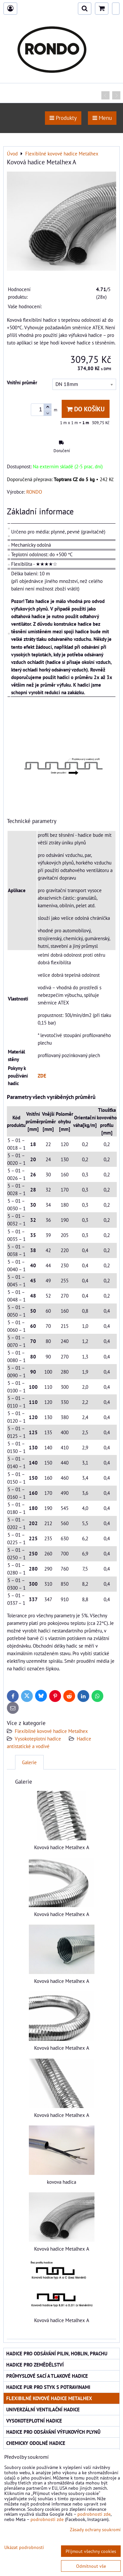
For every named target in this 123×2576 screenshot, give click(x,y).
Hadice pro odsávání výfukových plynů (53, 2431)
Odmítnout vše (91, 2566)
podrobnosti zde (94, 2514)
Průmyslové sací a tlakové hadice (47, 2375)
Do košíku (86, 409)
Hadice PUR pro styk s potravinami (48, 2387)
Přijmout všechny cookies (91, 2551)
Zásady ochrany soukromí (95, 2529)
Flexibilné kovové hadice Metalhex (51, 1731)
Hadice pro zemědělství (35, 2364)
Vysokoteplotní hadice (38, 1738)
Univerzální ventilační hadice (43, 2409)
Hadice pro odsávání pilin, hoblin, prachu (56, 2353)
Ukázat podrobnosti (24, 2547)
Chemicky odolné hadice (35, 2443)
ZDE (42, 1075)
